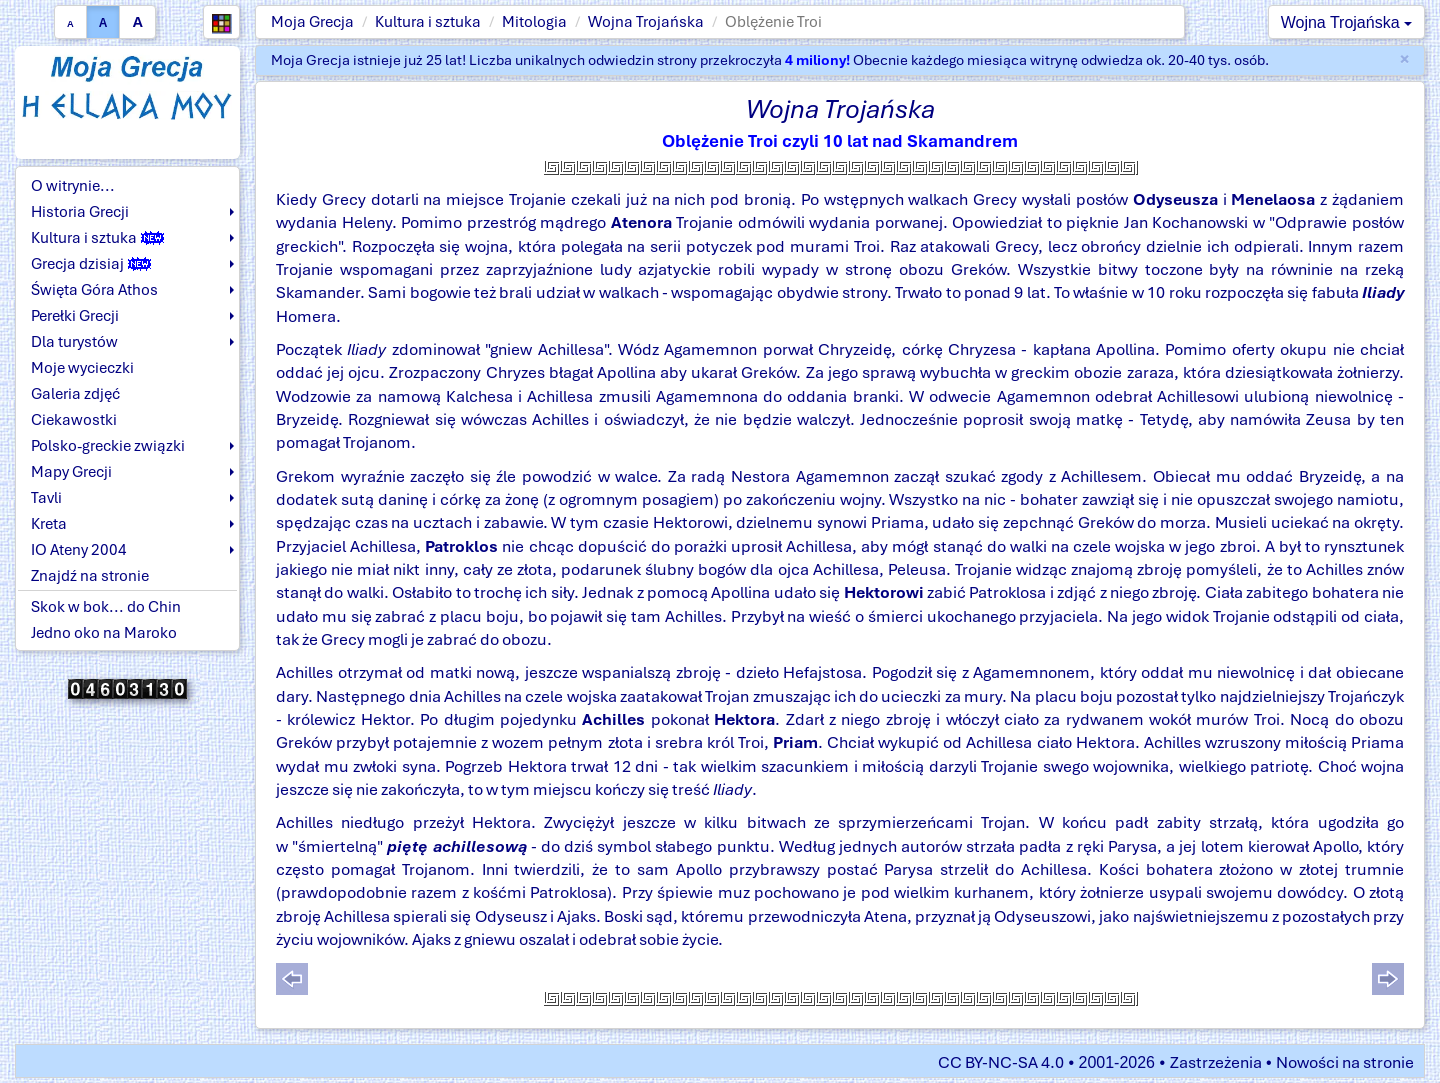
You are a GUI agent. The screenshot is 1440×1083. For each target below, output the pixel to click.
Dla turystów (74, 342)
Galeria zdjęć (75, 394)
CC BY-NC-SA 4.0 (1001, 1062)
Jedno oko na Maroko (104, 633)
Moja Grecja (312, 22)
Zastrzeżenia (1216, 1062)
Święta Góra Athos (94, 290)
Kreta (49, 524)
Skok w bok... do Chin (106, 607)
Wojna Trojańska (646, 22)
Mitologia (534, 22)
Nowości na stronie (1345, 1062)
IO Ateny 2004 (79, 550)
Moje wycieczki (82, 368)
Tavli (46, 498)
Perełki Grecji (75, 316)
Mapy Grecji (71, 472)
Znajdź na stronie (90, 576)
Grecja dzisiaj (91, 264)
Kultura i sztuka (428, 22)
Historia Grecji (80, 212)
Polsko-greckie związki (108, 446)
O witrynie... (73, 186)
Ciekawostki (74, 420)
